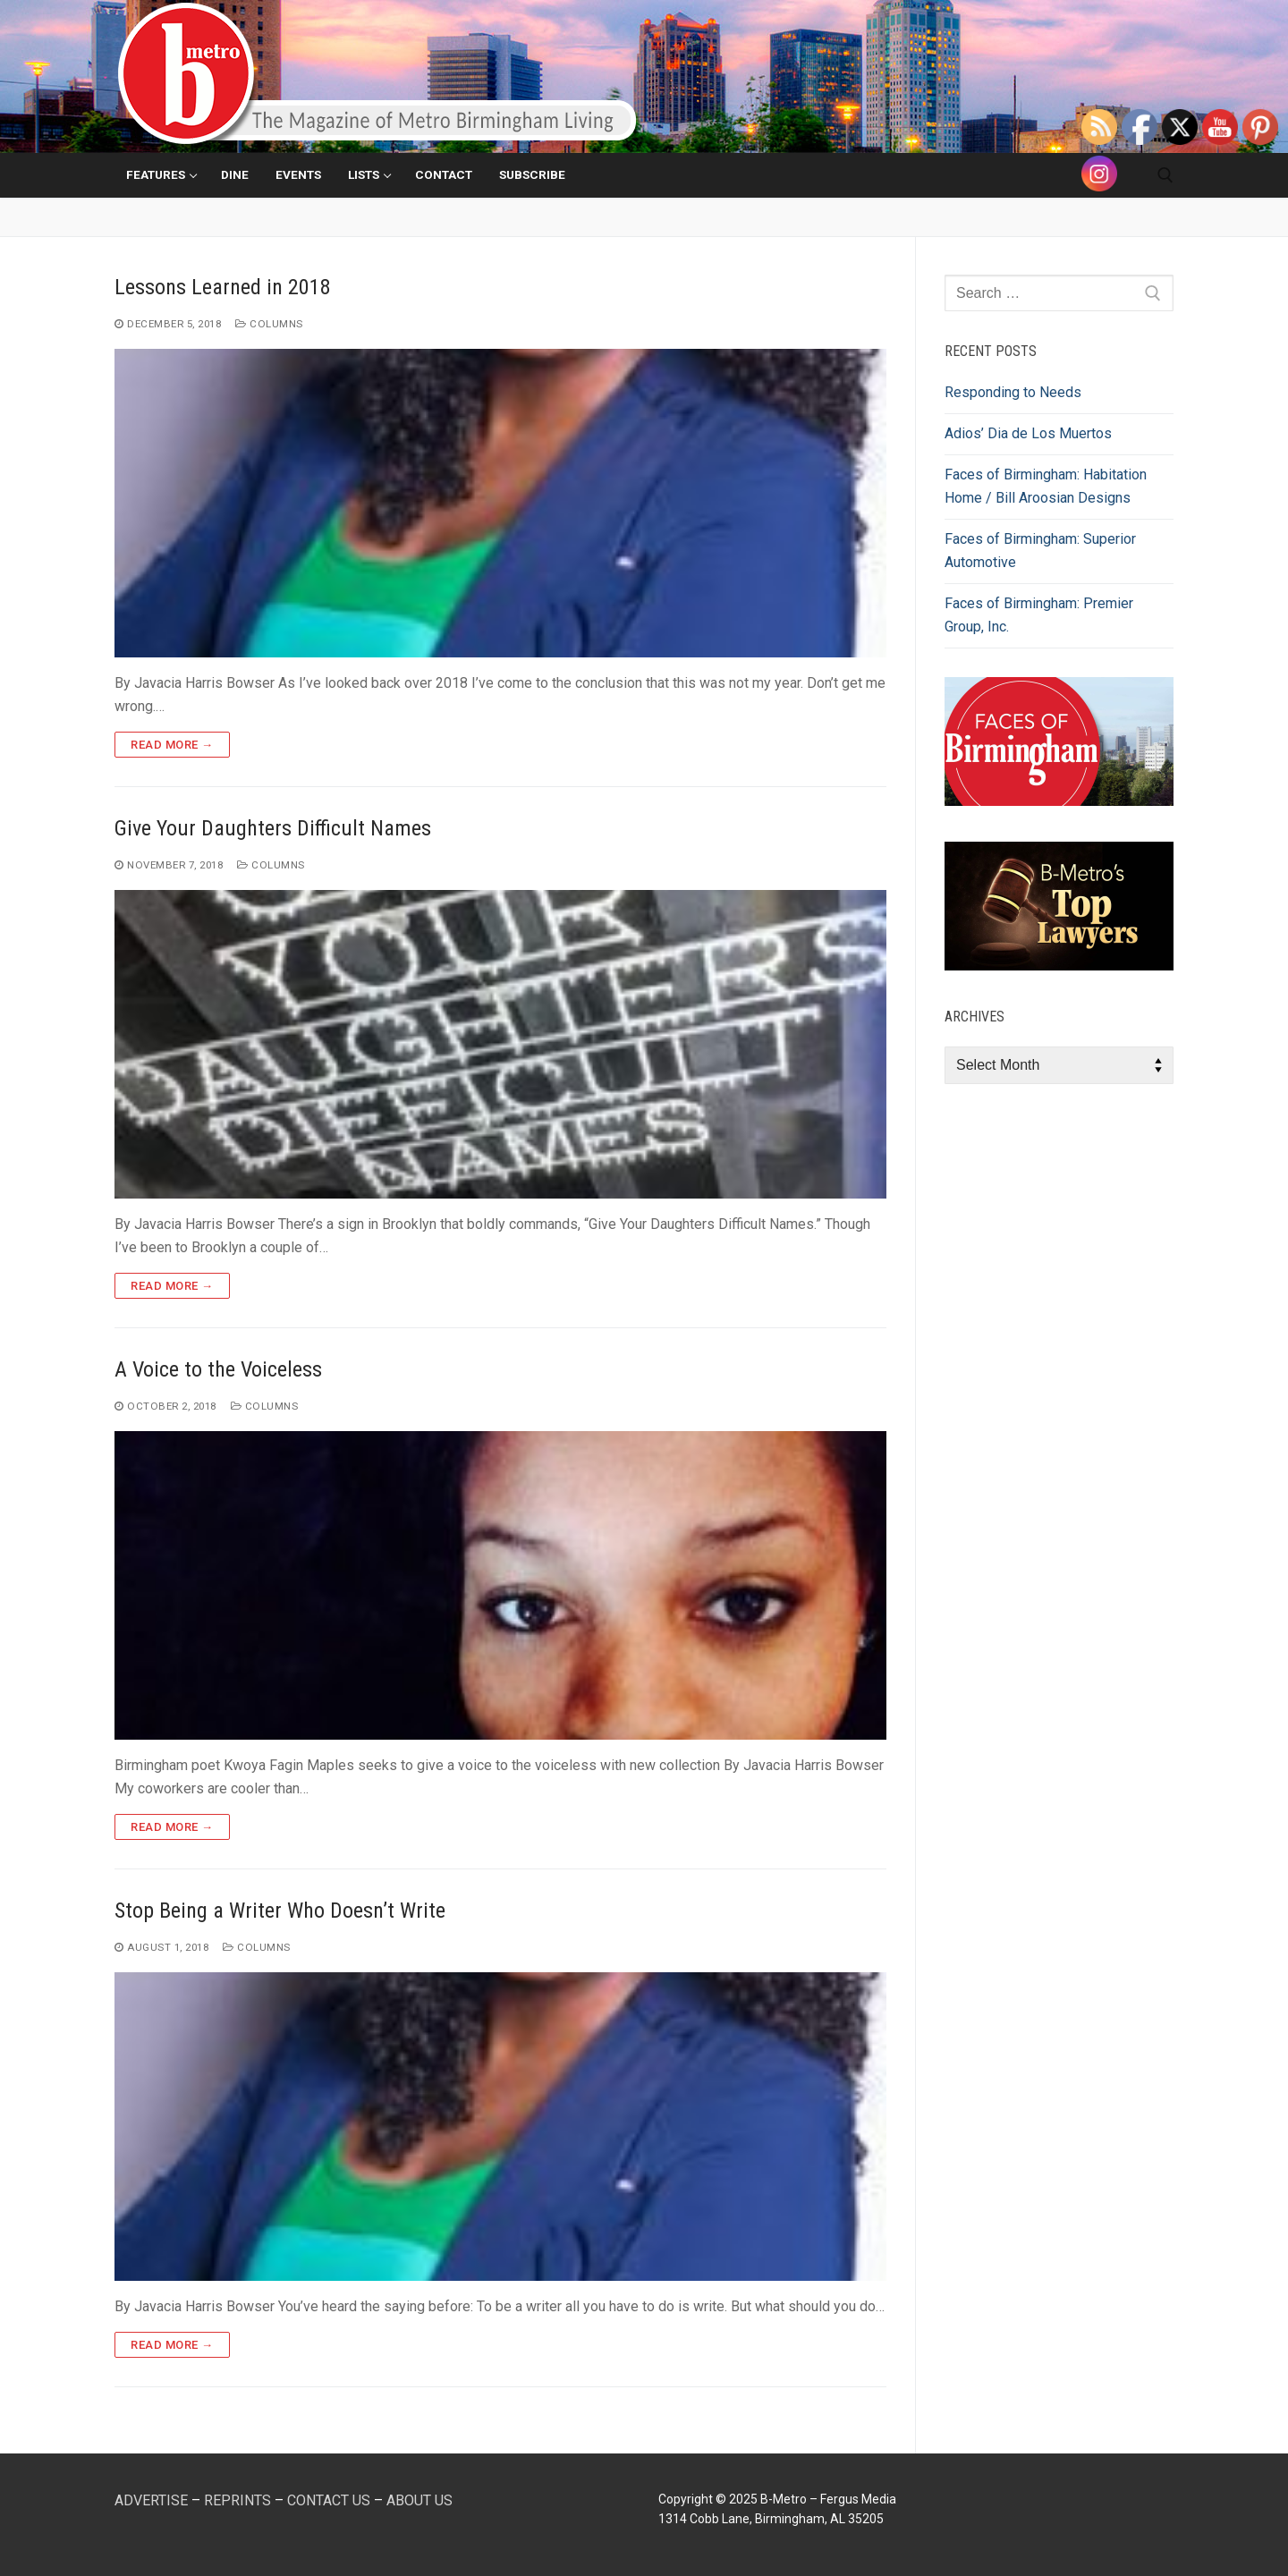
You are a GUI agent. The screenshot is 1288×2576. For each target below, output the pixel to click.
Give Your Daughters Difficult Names (272, 828)
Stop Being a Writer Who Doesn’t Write (279, 1910)
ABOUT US (419, 2500)
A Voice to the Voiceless (218, 1369)
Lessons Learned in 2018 (222, 287)
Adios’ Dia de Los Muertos (1028, 433)
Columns (269, 324)
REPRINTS (237, 2500)
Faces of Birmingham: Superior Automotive (1040, 550)
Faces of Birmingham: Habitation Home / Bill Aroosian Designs (1046, 486)
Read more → (172, 744)
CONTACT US (328, 2500)
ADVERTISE (151, 2500)
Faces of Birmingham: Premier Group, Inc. (1039, 615)
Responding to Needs (1013, 392)
